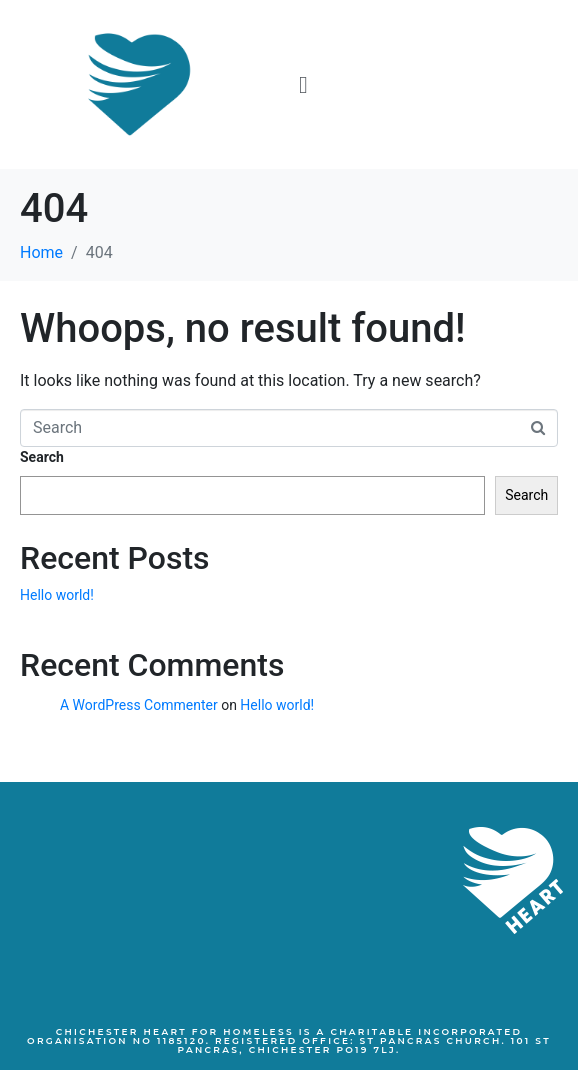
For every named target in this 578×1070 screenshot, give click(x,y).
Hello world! (57, 595)
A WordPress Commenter (139, 705)
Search (42, 457)
